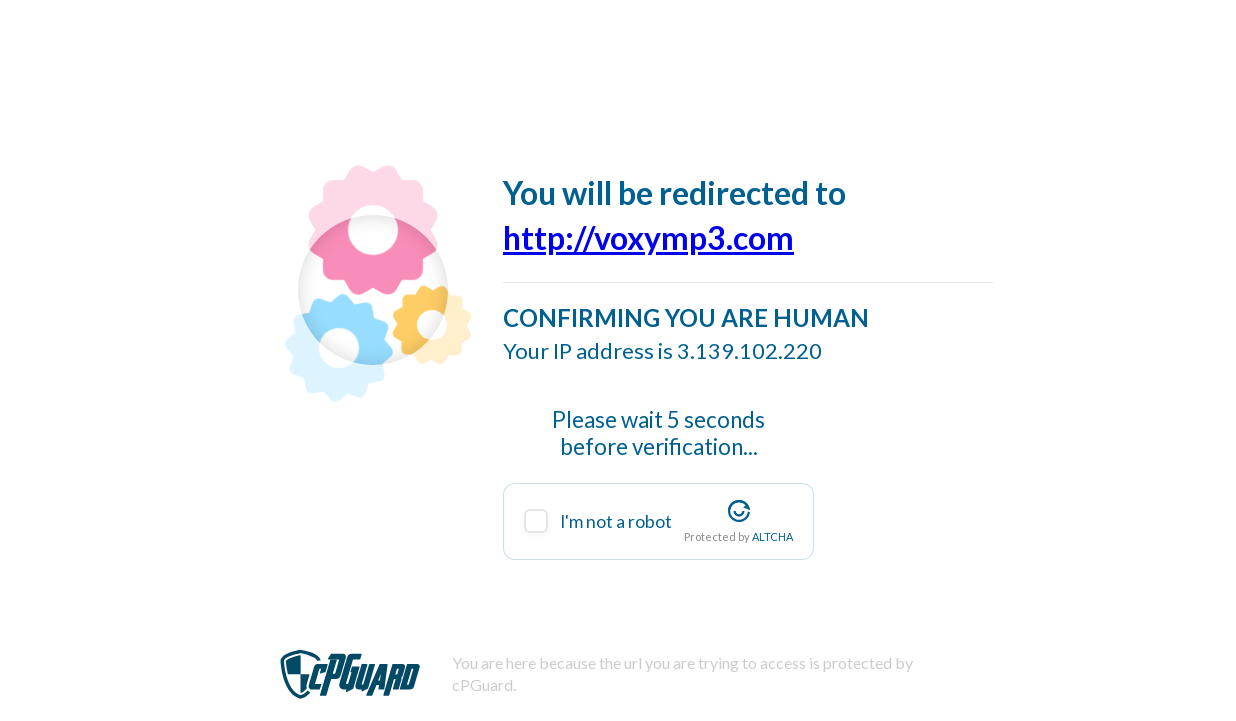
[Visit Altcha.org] (739, 511)
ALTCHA (772, 536)
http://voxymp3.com (648, 237)
